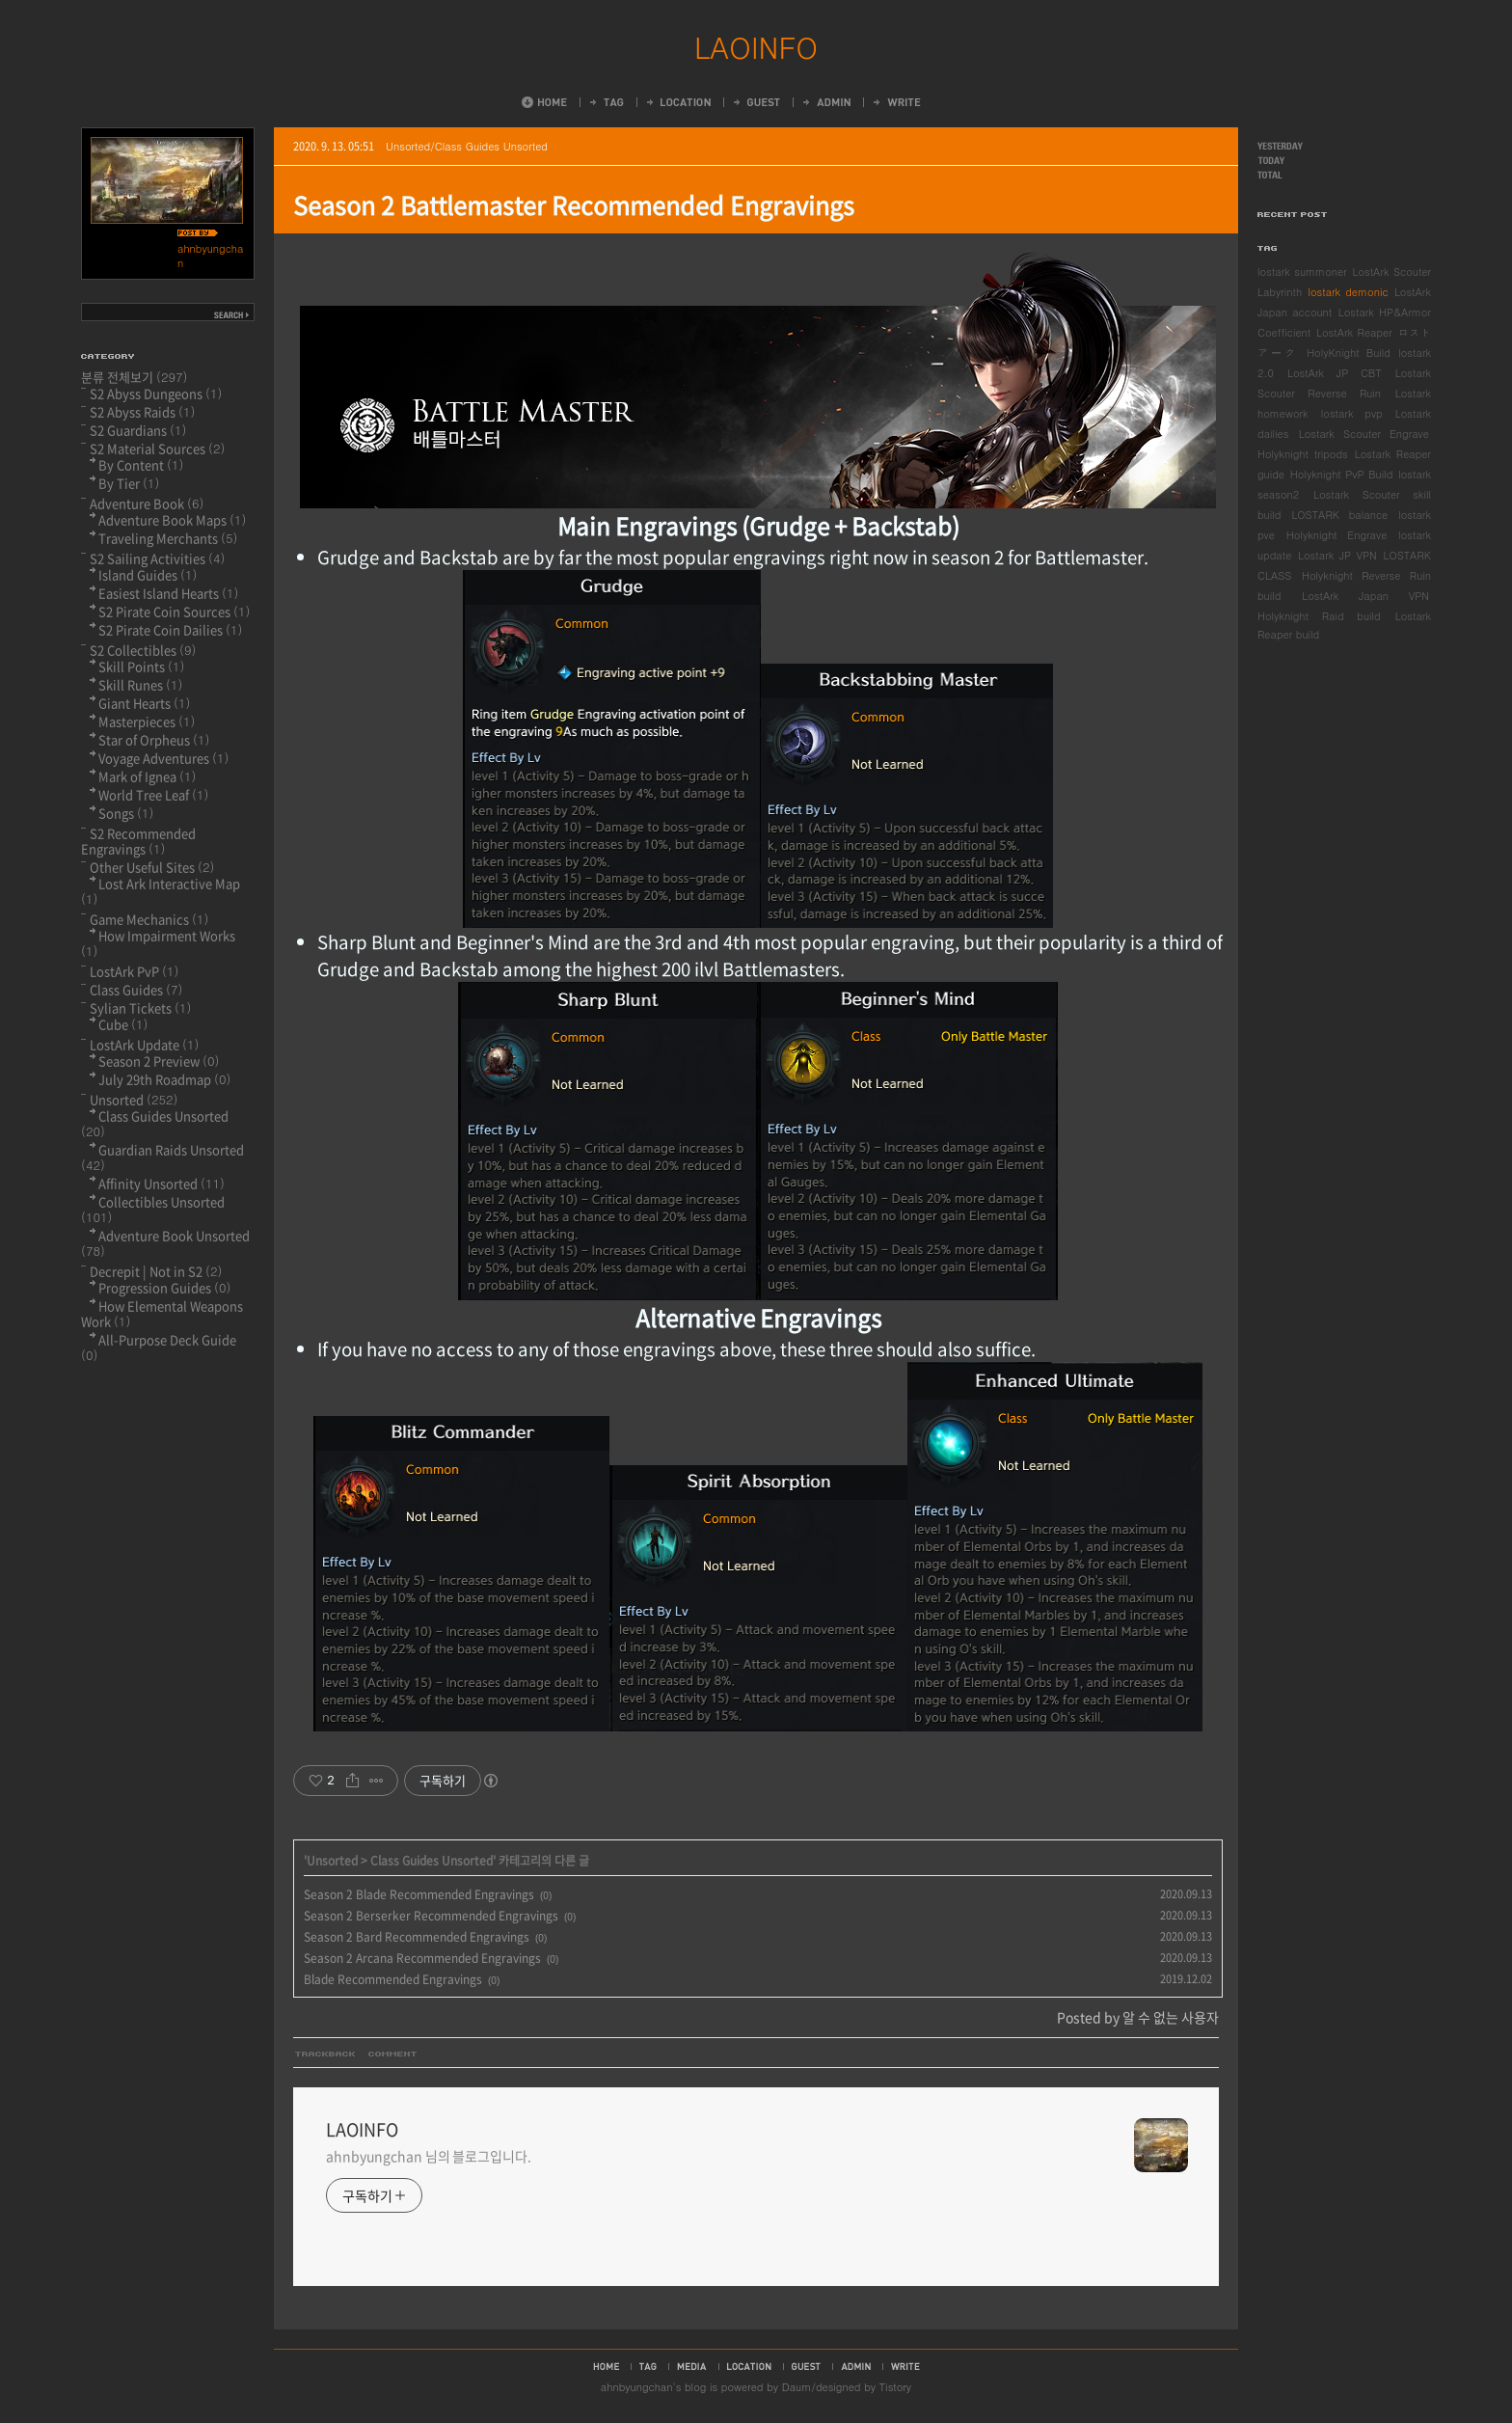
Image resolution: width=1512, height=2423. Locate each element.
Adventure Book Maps (172, 519)
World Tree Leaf (153, 794)
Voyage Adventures (163, 758)
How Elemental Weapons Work (162, 1313)
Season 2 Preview (158, 1060)
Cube (123, 1024)
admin (856, 2366)
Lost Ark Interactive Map (160, 891)
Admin (825, 102)
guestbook (806, 2366)
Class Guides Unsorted (431, 1860)
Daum (797, 2387)
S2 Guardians (138, 430)
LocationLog (677, 102)
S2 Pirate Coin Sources (174, 611)
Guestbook (755, 102)
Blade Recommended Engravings (393, 1979)
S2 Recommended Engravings (138, 841)
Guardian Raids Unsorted (162, 1157)
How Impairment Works (158, 943)
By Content (140, 464)
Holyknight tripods (1302, 454)
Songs (125, 812)
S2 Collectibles (143, 649)
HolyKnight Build (1348, 352)
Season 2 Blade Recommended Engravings (419, 1894)
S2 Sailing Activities (157, 558)
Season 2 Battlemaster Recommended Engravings (573, 205)
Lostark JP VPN (1337, 555)
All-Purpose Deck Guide (158, 1347)
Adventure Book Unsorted (165, 1243)
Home (544, 102)
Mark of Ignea (147, 776)
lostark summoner (1302, 271)
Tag (605, 102)
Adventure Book (146, 503)
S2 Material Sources (157, 448)
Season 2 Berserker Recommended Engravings (431, 1915)
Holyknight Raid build (1319, 616)
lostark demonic (1348, 292)
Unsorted (332, 1860)
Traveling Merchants (167, 538)
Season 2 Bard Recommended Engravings (416, 1937)
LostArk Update (144, 1044)
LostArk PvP (134, 971)
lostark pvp (1352, 413)
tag (648, 2366)
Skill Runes (140, 684)
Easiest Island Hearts (168, 593)
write (905, 2366)
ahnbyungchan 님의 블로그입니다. (428, 2155)
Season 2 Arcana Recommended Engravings (422, 1958)
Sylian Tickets (140, 1007)
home (606, 2366)
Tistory (895, 2387)
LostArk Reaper (1354, 332)
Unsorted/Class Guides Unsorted (467, 146)
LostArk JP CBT (1334, 373)
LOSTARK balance (1339, 514)
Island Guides (147, 574)
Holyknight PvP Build (1341, 474)
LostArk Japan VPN (1365, 595)
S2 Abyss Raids (142, 411)
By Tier (128, 483)
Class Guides (136, 989)
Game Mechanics (149, 919)
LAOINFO (756, 46)
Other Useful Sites (152, 867)
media (692, 2366)
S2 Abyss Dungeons (156, 393)
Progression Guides (164, 1287)
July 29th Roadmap (164, 1079)
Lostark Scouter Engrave (1364, 433)
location (749, 2366)
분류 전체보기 (134, 377)
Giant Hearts (144, 703)
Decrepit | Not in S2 (156, 1271)
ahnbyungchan (637, 2387)
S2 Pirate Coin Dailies (170, 629)
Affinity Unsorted (161, 1183)
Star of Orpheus (153, 739)
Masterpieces (146, 721)
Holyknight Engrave (1337, 535)
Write (896, 102)
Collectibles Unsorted (153, 1209)
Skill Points (141, 666)
